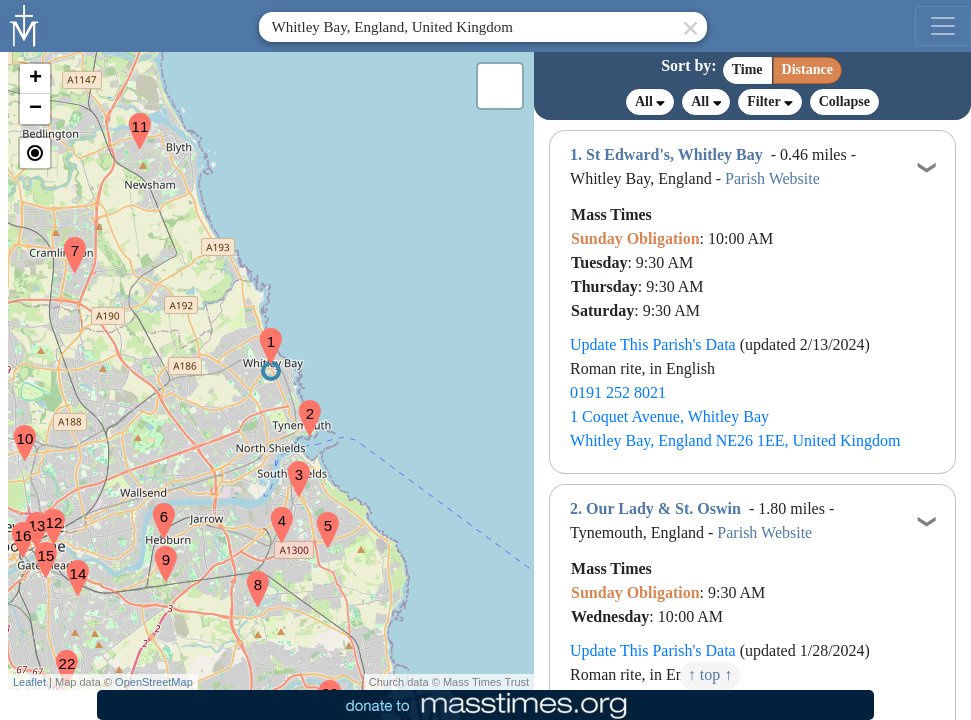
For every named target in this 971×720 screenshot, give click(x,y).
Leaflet (29, 682)
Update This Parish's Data (653, 344)
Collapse (844, 101)
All (650, 102)
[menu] (943, 26)
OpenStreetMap (154, 682)
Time (747, 69)
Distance (807, 69)
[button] (263, 333)
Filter (769, 101)
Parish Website (772, 178)
